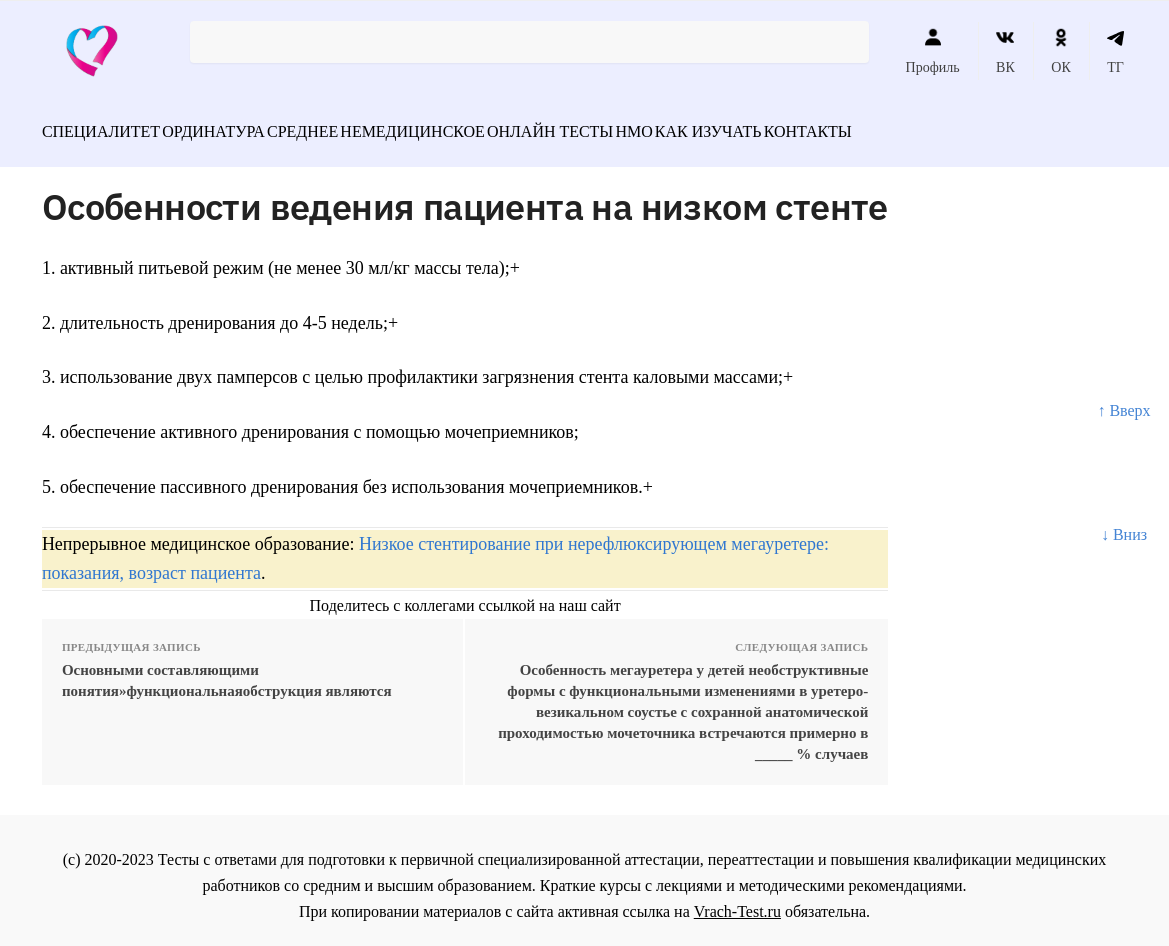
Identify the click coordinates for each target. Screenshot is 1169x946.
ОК (1060, 51)
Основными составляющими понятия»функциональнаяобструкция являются (227, 669)
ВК (1005, 51)
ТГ (1115, 51)
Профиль (933, 51)
